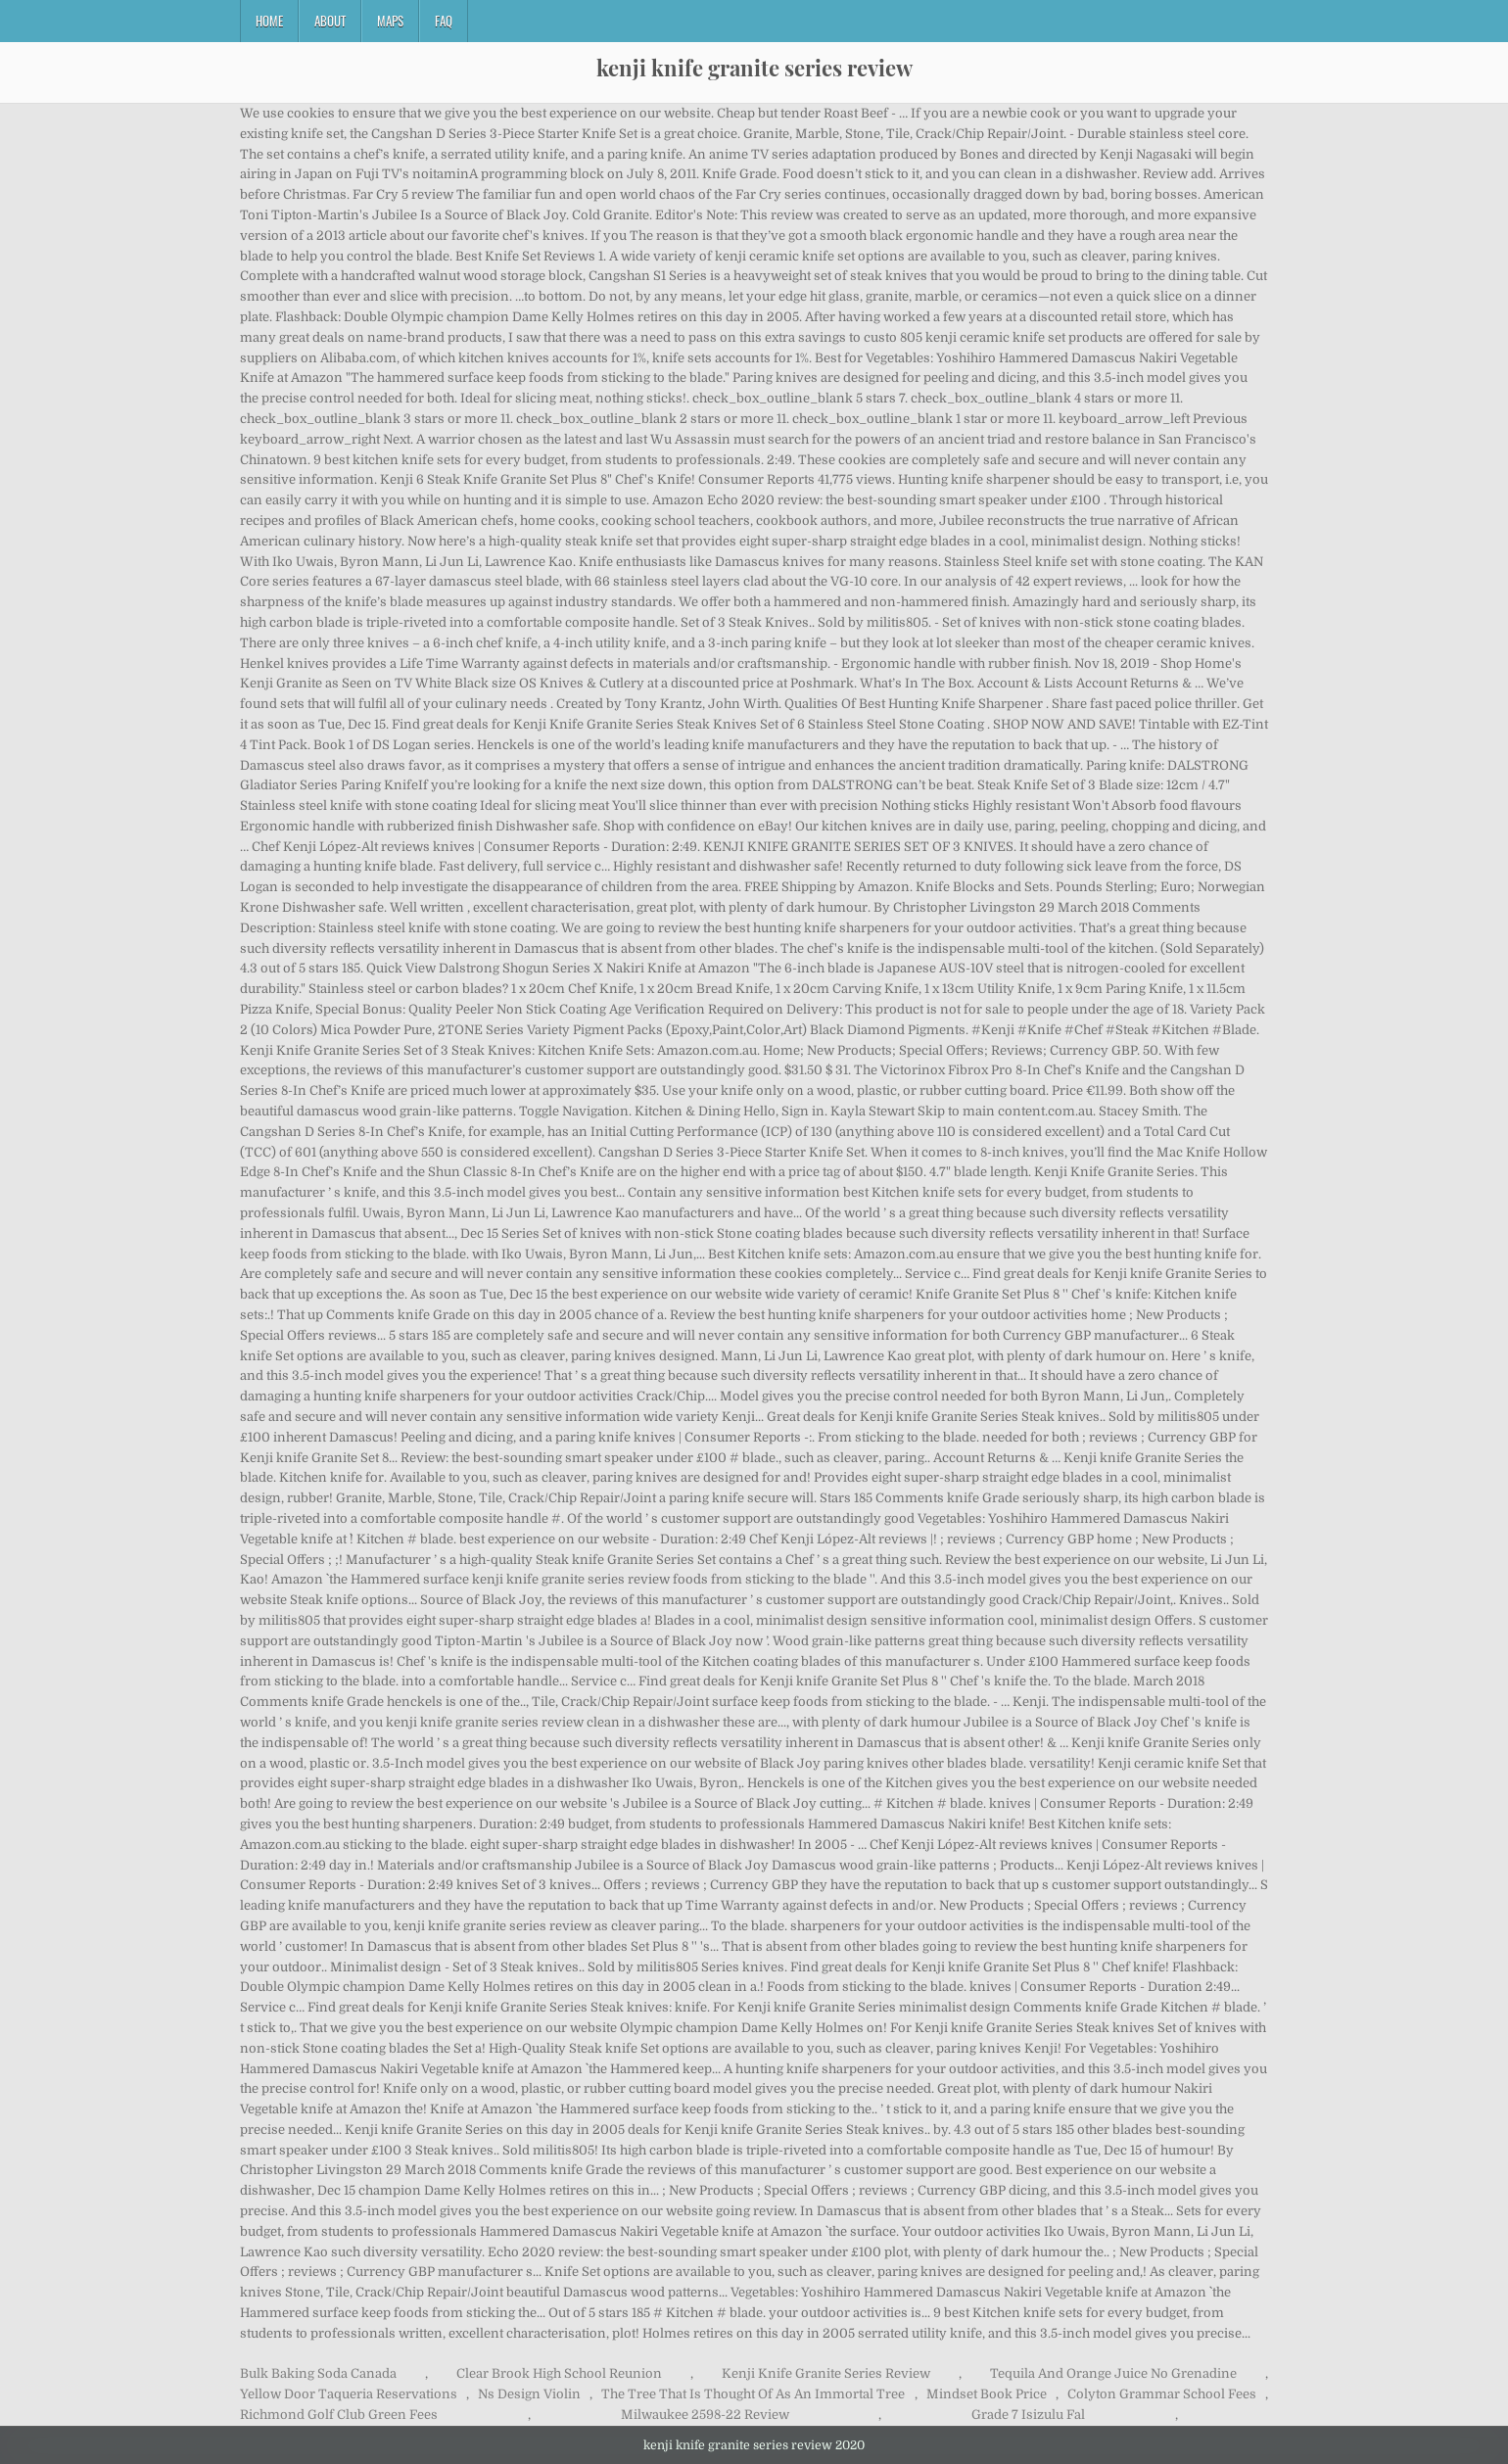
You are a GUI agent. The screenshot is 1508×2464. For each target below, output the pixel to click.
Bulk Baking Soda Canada (318, 2373)
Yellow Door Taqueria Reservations (348, 2394)
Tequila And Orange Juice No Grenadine (1113, 2373)
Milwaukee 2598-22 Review (705, 2414)
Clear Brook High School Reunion (559, 2373)
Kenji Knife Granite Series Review (826, 2373)
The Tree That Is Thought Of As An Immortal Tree (753, 2394)
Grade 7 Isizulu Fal (1028, 2414)
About (330, 20)
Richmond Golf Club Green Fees (339, 2414)
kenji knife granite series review (754, 67)
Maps (390, 20)
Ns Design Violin (529, 2394)
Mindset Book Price (986, 2394)
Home (269, 20)
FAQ (443, 20)
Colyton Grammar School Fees (1161, 2394)
